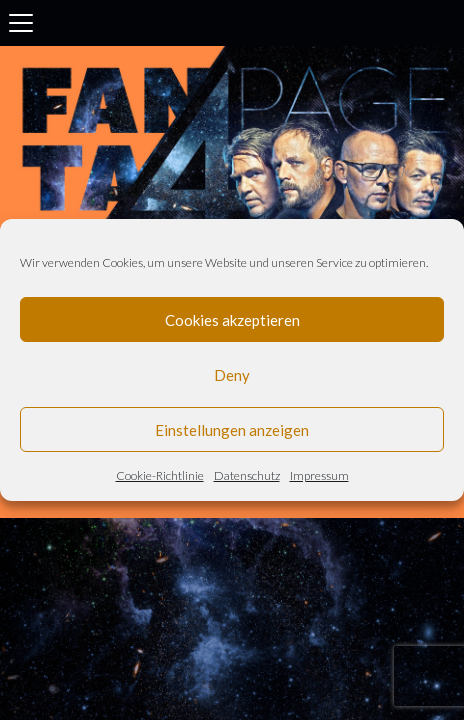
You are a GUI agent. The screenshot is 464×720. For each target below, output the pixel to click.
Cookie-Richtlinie (160, 475)
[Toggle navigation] (21, 23)
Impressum (319, 475)
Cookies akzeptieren (232, 320)
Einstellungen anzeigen (232, 430)
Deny (232, 375)
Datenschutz (247, 475)
